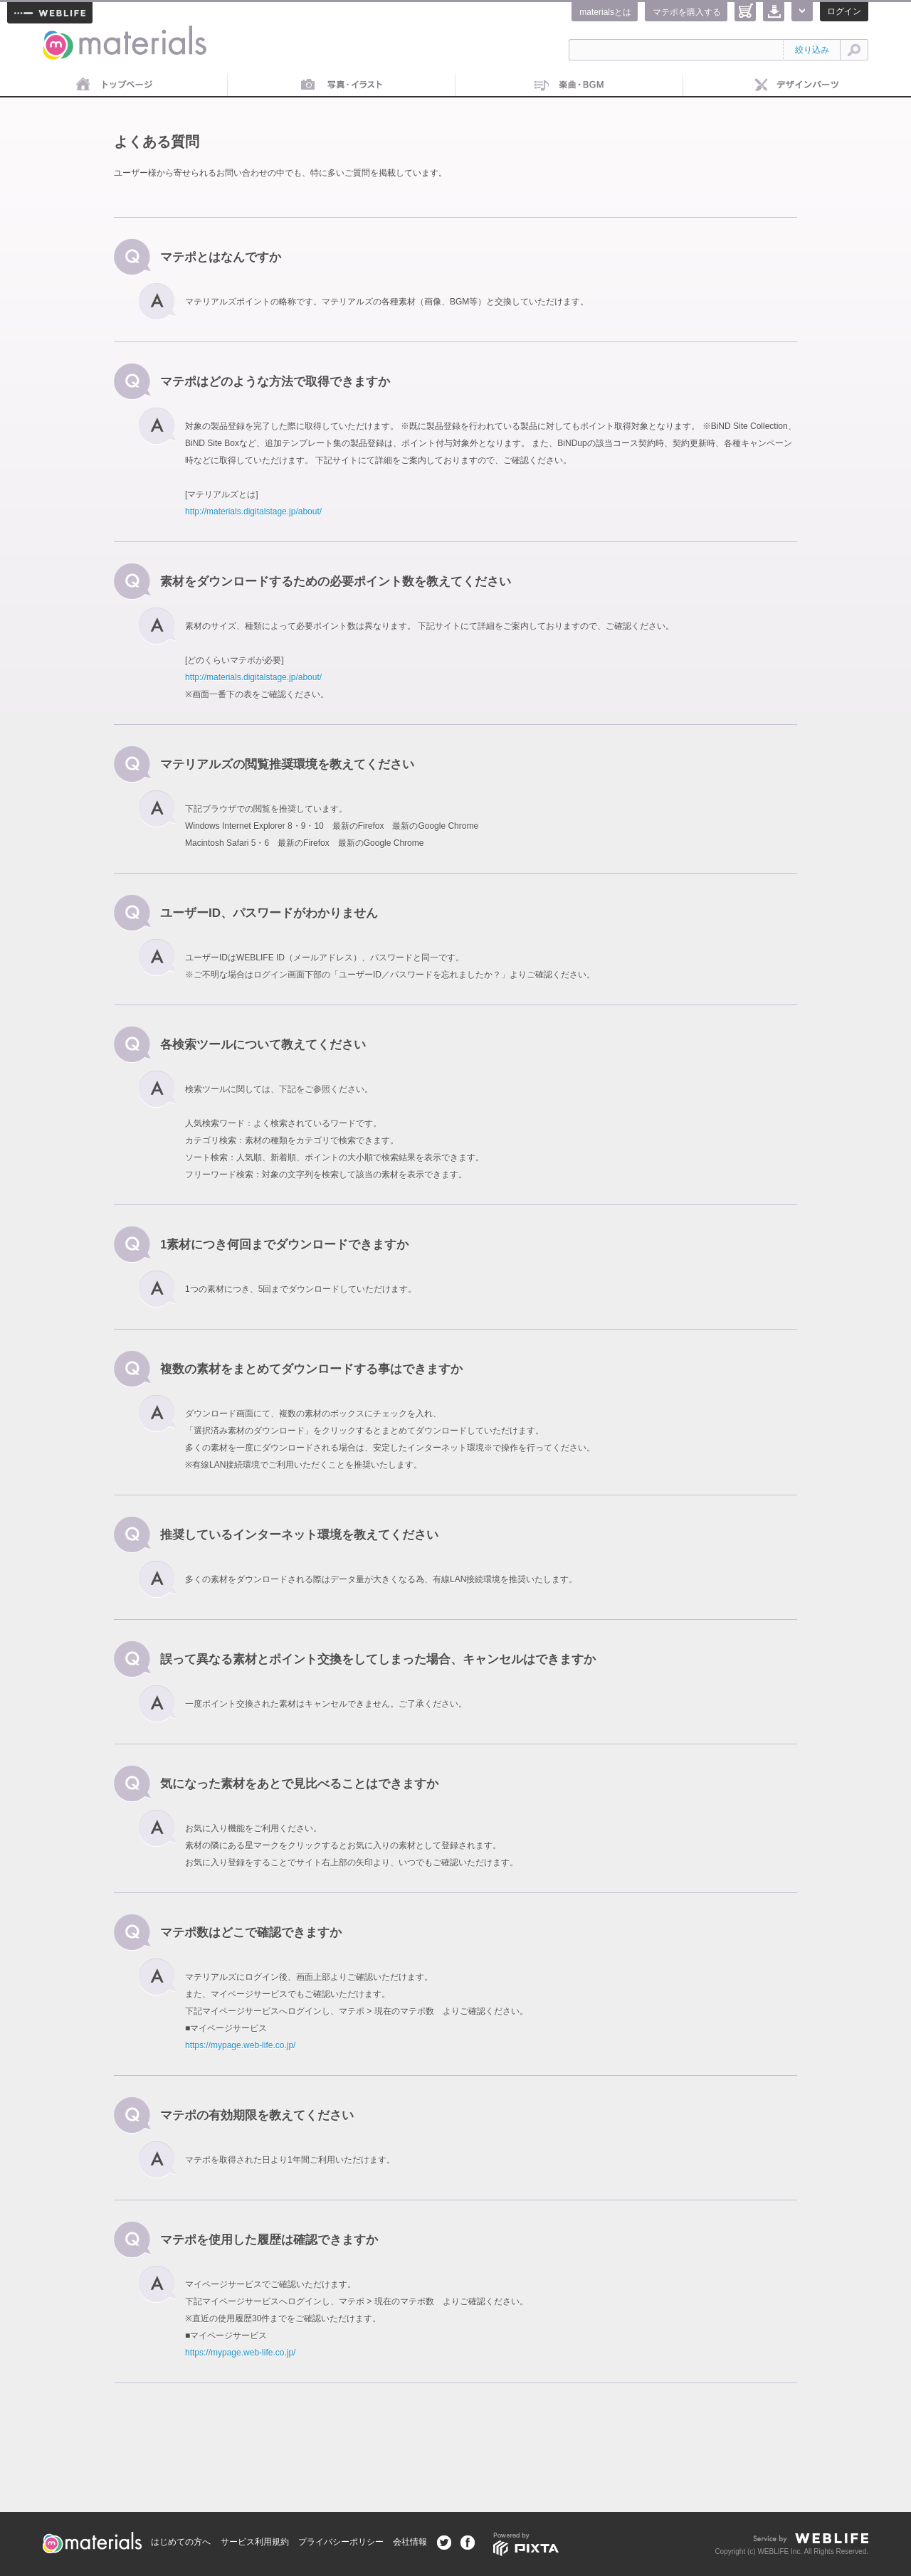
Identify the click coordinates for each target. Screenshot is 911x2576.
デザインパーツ (797, 85)
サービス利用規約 (255, 2542)
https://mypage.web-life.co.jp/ (240, 2045)
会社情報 (410, 2542)
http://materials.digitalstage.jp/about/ (253, 511)
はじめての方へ (181, 2542)
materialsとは (605, 12)
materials (58, 34)
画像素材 (342, 85)
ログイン (844, 11)
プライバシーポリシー (341, 2542)
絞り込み (812, 50)
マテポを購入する (687, 12)
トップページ (114, 85)
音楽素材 (569, 85)
